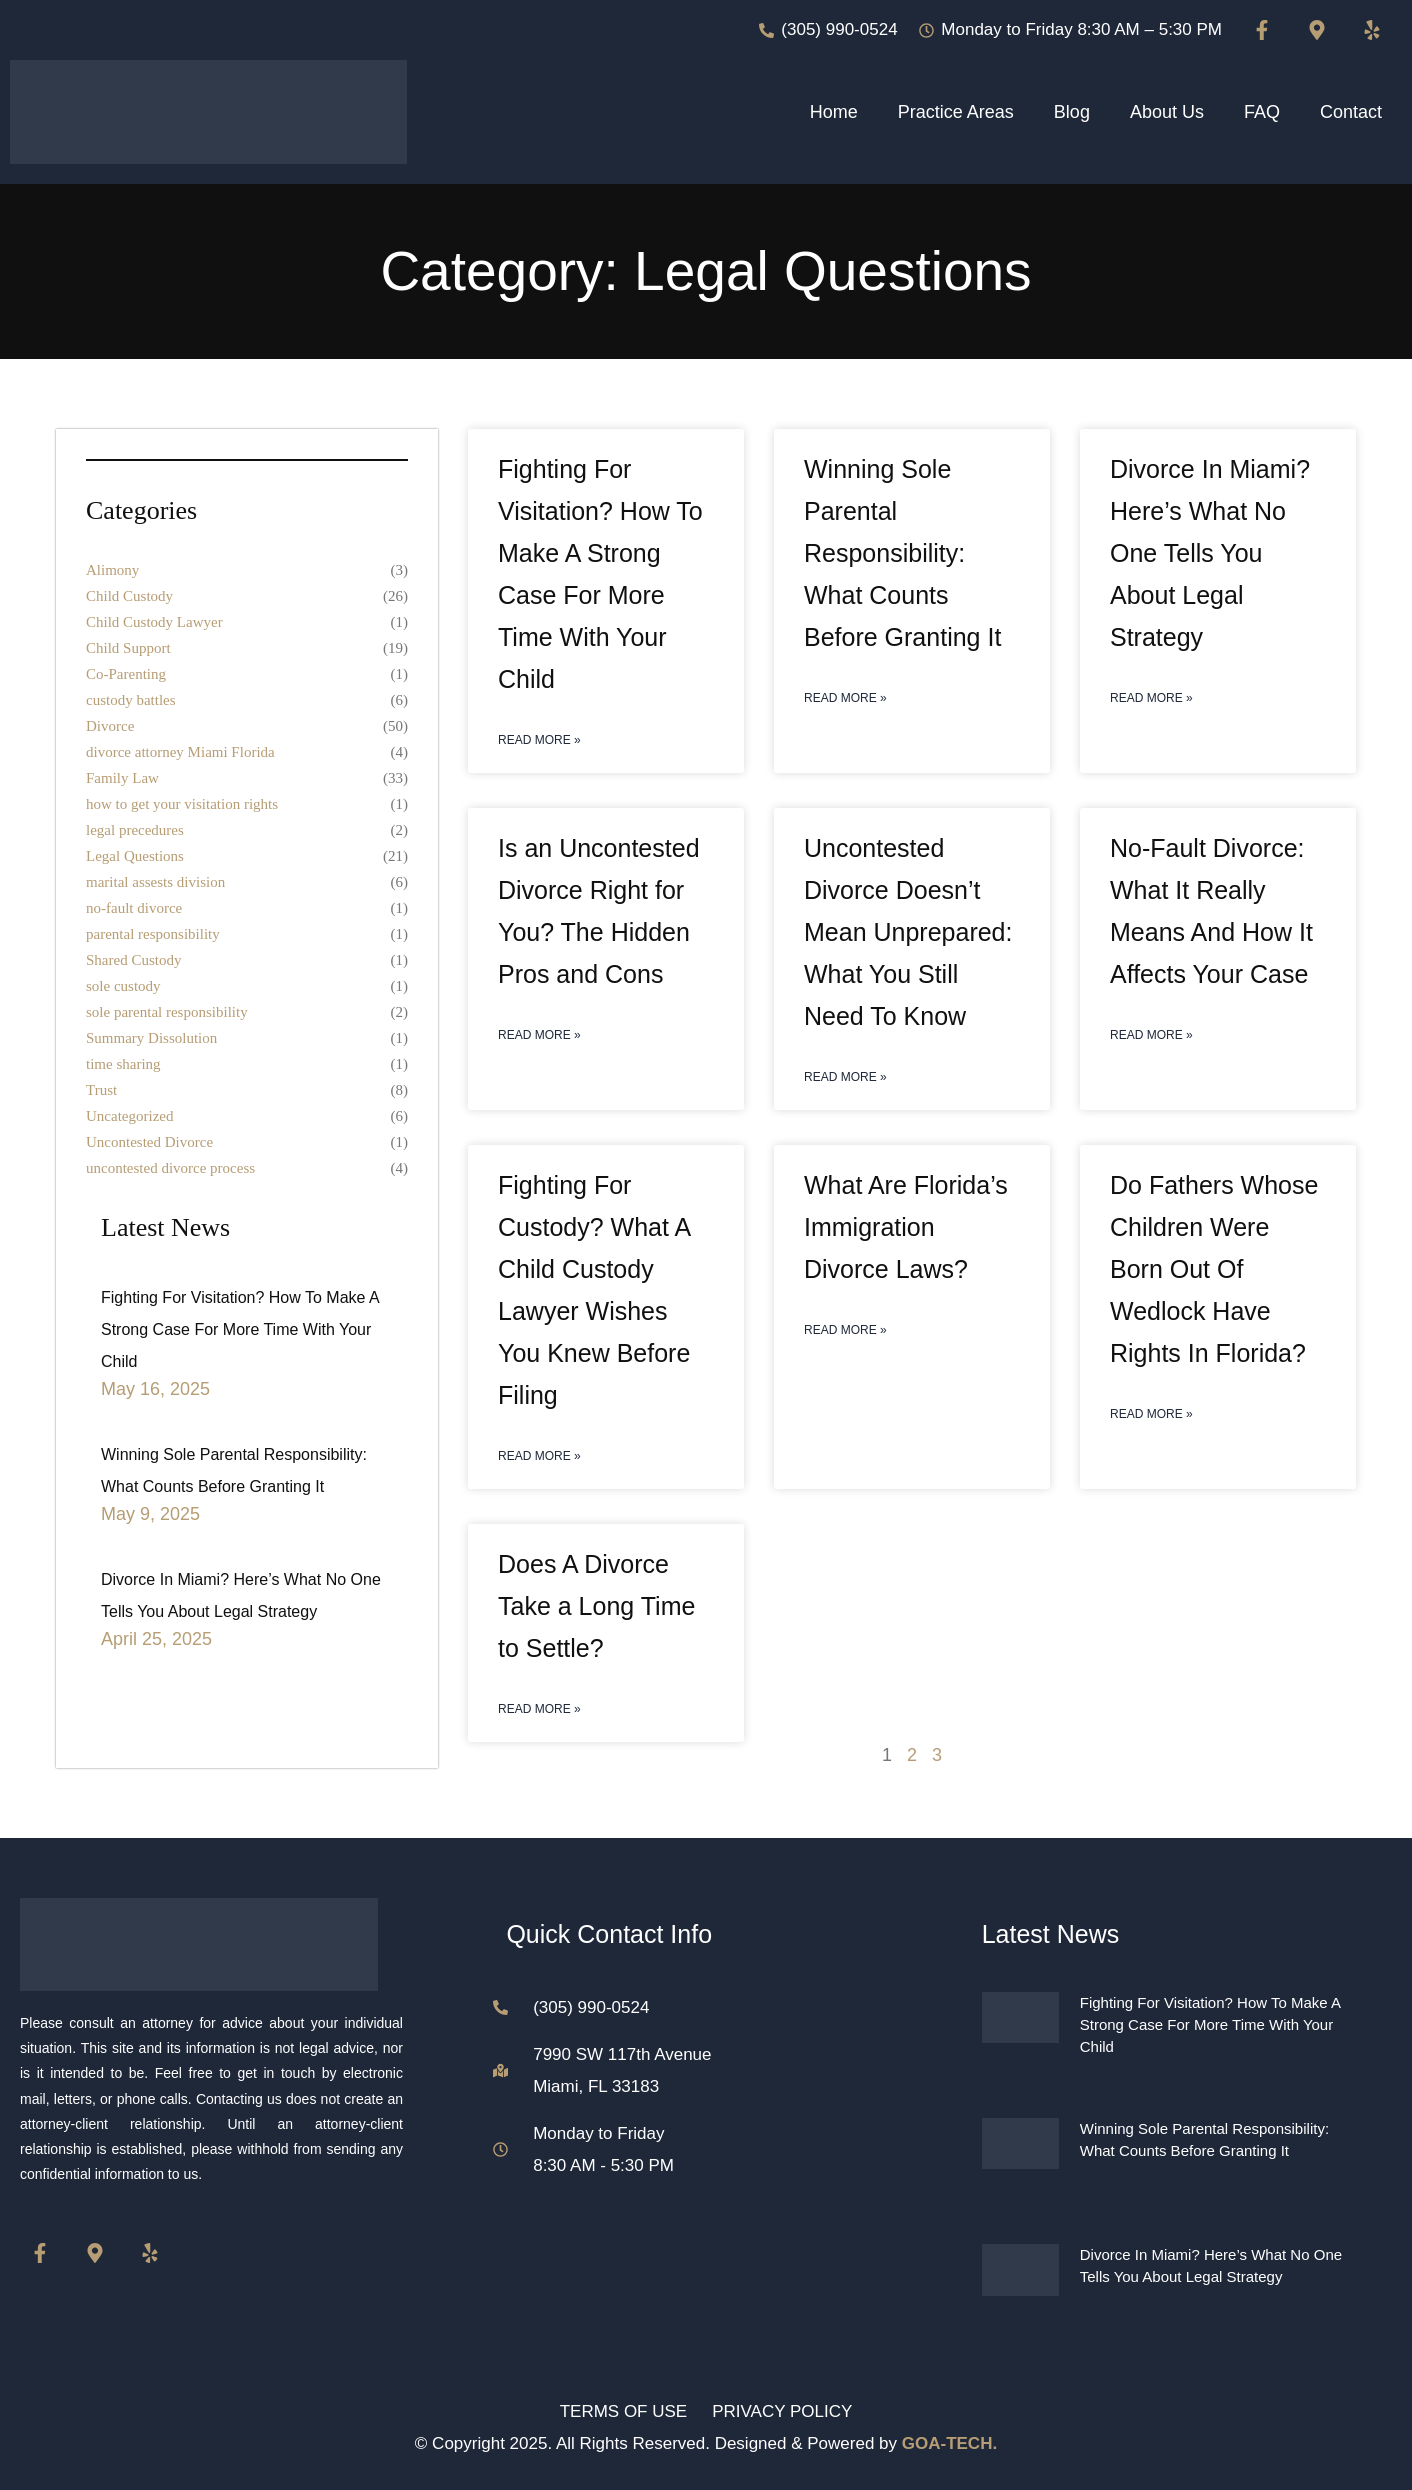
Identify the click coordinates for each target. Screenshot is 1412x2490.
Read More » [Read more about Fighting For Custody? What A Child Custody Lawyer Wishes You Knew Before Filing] (539, 1456)
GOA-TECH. (949, 2443)
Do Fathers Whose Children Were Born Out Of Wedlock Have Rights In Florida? (1214, 1269)
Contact (1351, 112)
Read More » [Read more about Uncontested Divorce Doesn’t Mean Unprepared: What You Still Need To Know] (845, 1077)
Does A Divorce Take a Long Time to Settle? (596, 1606)
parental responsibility (153, 934)
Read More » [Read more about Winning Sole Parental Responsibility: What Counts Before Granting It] (845, 698)
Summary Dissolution (151, 1038)
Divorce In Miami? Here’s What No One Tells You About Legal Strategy (1210, 553)
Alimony (112, 570)
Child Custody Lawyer (154, 622)
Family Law (122, 778)
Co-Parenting (126, 674)
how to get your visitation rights (182, 804)
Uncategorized (129, 1116)
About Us (1167, 112)
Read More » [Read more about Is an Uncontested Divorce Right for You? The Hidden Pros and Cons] (539, 1035)
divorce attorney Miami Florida (180, 752)
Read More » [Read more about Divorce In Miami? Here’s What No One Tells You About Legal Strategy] (1151, 698)
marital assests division (155, 882)
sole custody (123, 986)
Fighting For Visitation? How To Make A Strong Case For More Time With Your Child (240, 1329)
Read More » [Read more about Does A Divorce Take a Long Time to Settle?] (539, 1709)
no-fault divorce (134, 908)
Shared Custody (133, 960)
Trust (101, 1090)
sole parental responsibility (167, 1012)
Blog (1072, 112)
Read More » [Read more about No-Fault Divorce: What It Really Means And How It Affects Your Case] (1151, 1035)
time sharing (123, 1064)
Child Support (128, 648)
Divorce (110, 726)
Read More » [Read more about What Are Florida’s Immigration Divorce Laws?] (845, 1330)
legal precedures (135, 830)
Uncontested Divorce (149, 1142)
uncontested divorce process (170, 1168)
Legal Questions (135, 856)
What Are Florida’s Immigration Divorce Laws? (906, 1227)
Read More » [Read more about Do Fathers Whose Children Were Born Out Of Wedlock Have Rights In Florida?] (1151, 1414)
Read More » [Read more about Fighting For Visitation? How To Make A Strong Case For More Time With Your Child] (539, 740)
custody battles (131, 700)
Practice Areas (956, 112)
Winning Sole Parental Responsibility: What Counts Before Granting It (902, 553)
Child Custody (129, 596)
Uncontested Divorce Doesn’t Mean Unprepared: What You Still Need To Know (908, 932)
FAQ (1262, 112)
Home (834, 112)
